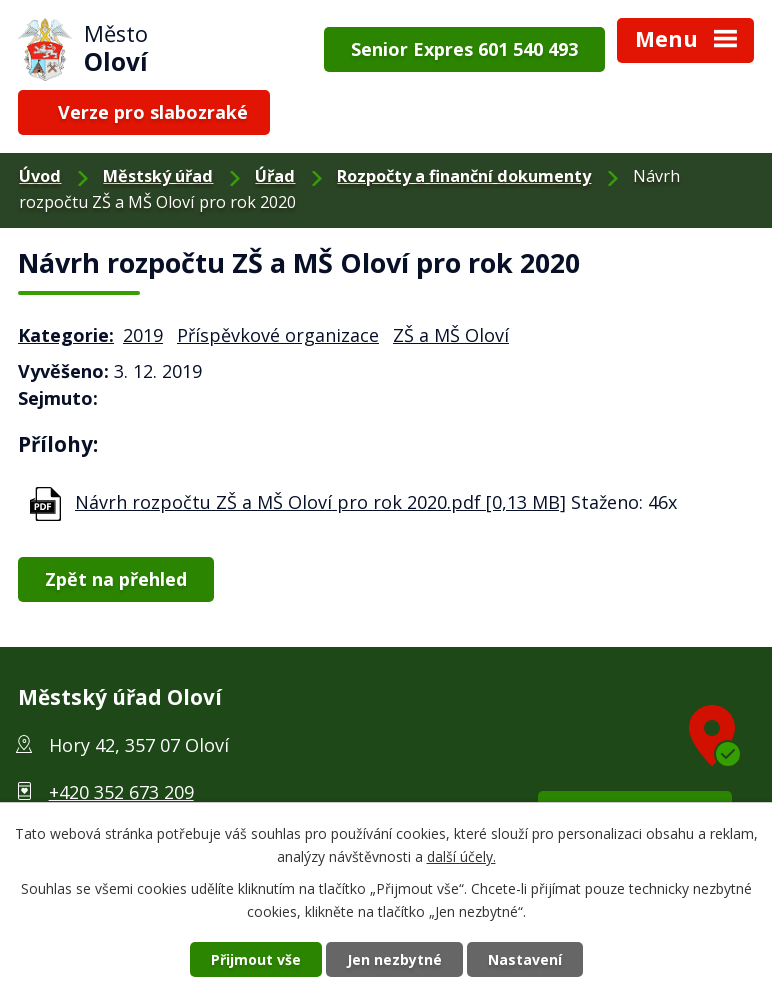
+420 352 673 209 (121, 792)
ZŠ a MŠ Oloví (451, 335)
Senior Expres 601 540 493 (464, 49)
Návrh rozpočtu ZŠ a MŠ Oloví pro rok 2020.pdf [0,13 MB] (320, 502)
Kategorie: (66, 335)
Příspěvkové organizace (278, 335)
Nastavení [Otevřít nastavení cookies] (525, 959)
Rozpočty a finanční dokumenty (464, 176)
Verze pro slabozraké (153, 112)
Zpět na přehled (116, 579)
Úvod (40, 176)
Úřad (275, 176)
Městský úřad (158, 176)
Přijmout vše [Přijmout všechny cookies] (256, 959)
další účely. (461, 856)
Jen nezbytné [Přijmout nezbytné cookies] (394, 959)
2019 (143, 335)
